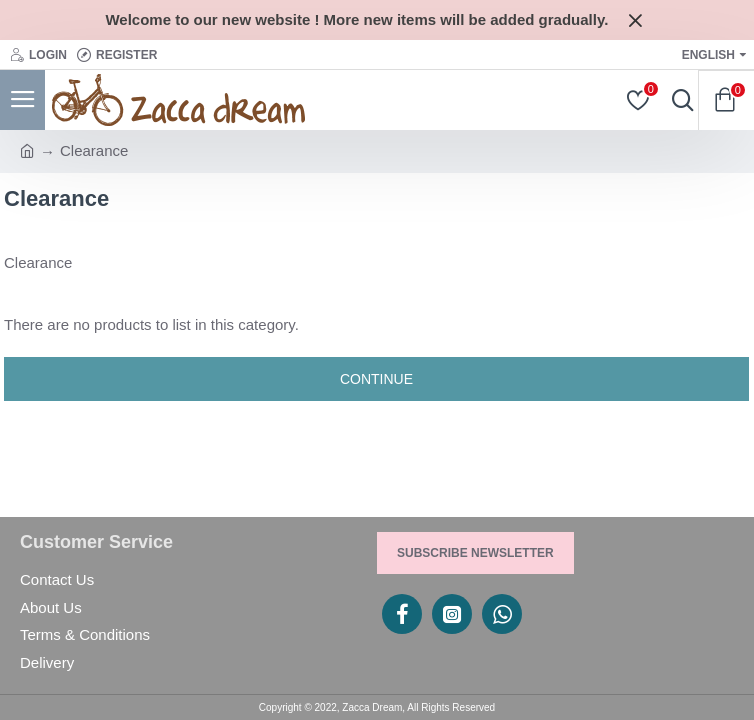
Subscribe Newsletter (475, 553)
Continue (376, 379)
